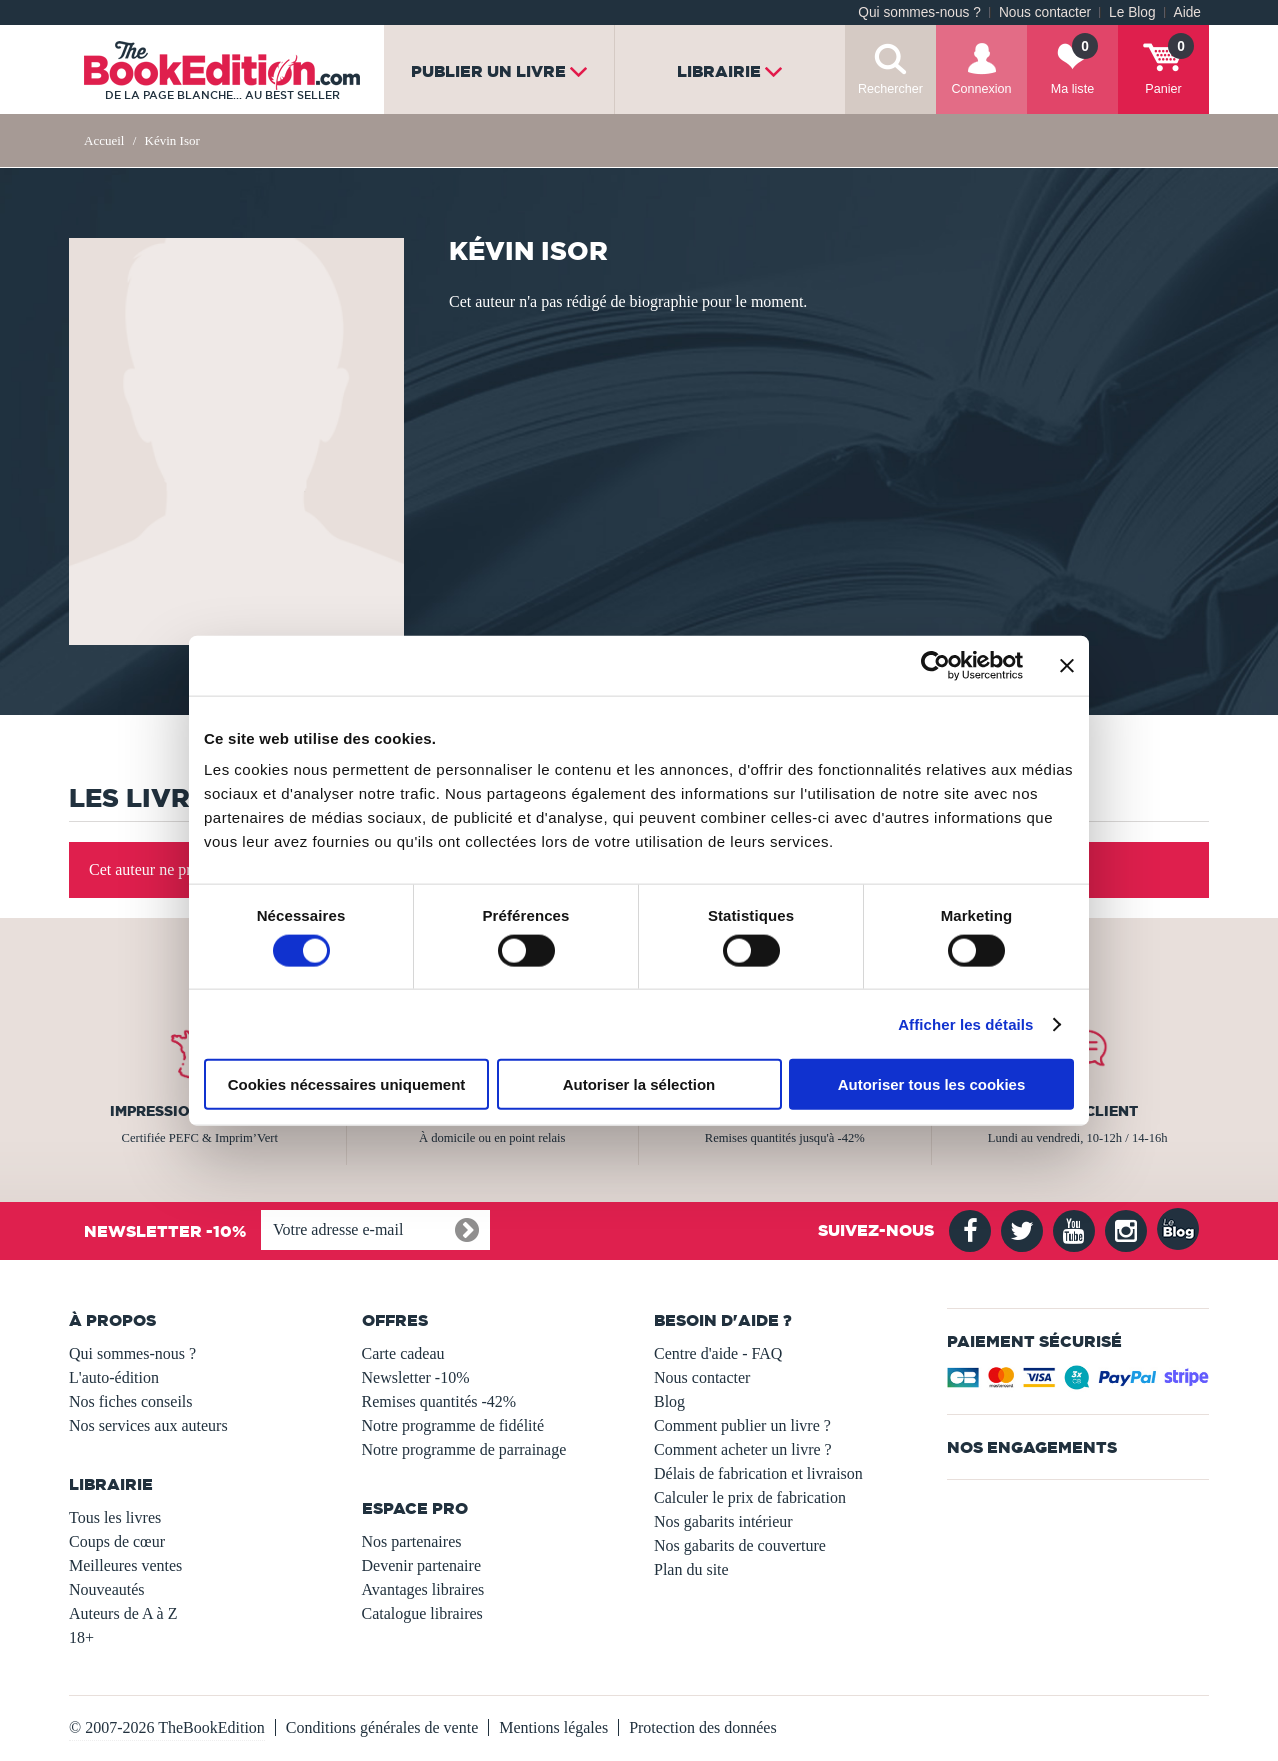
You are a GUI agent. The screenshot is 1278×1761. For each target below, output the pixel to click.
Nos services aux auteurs (148, 1425)
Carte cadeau (403, 1353)
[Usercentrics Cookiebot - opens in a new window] (935, 665)
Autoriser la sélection (639, 1084)
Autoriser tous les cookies (932, 1084)
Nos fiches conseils (131, 1401)
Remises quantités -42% (439, 1401)
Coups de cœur (117, 1541)
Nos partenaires (412, 1541)
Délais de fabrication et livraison (758, 1473)
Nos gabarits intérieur (723, 1521)
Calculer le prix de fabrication (750, 1497)
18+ (81, 1637)
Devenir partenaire (421, 1565)
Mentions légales (553, 1727)
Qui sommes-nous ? (919, 12)
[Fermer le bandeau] (1067, 665)
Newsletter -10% (416, 1377)
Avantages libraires (423, 1589)
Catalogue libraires (422, 1613)
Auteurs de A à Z (123, 1613)
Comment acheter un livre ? (743, 1449)
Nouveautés (107, 1589)
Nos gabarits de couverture (740, 1545)
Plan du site (691, 1569)
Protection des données (703, 1727)
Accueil (104, 140)
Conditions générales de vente (382, 1727)
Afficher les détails (965, 1023)
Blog (669, 1401)
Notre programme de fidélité (453, 1425)
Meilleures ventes (125, 1565)
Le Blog (1132, 12)
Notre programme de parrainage (464, 1449)
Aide (1187, 12)
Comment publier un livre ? (742, 1425)
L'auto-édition (114, 1377)
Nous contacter (1045, 12)
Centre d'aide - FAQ (718, 1353)
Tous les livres (115, 1517)
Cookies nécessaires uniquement (347, 1084)
